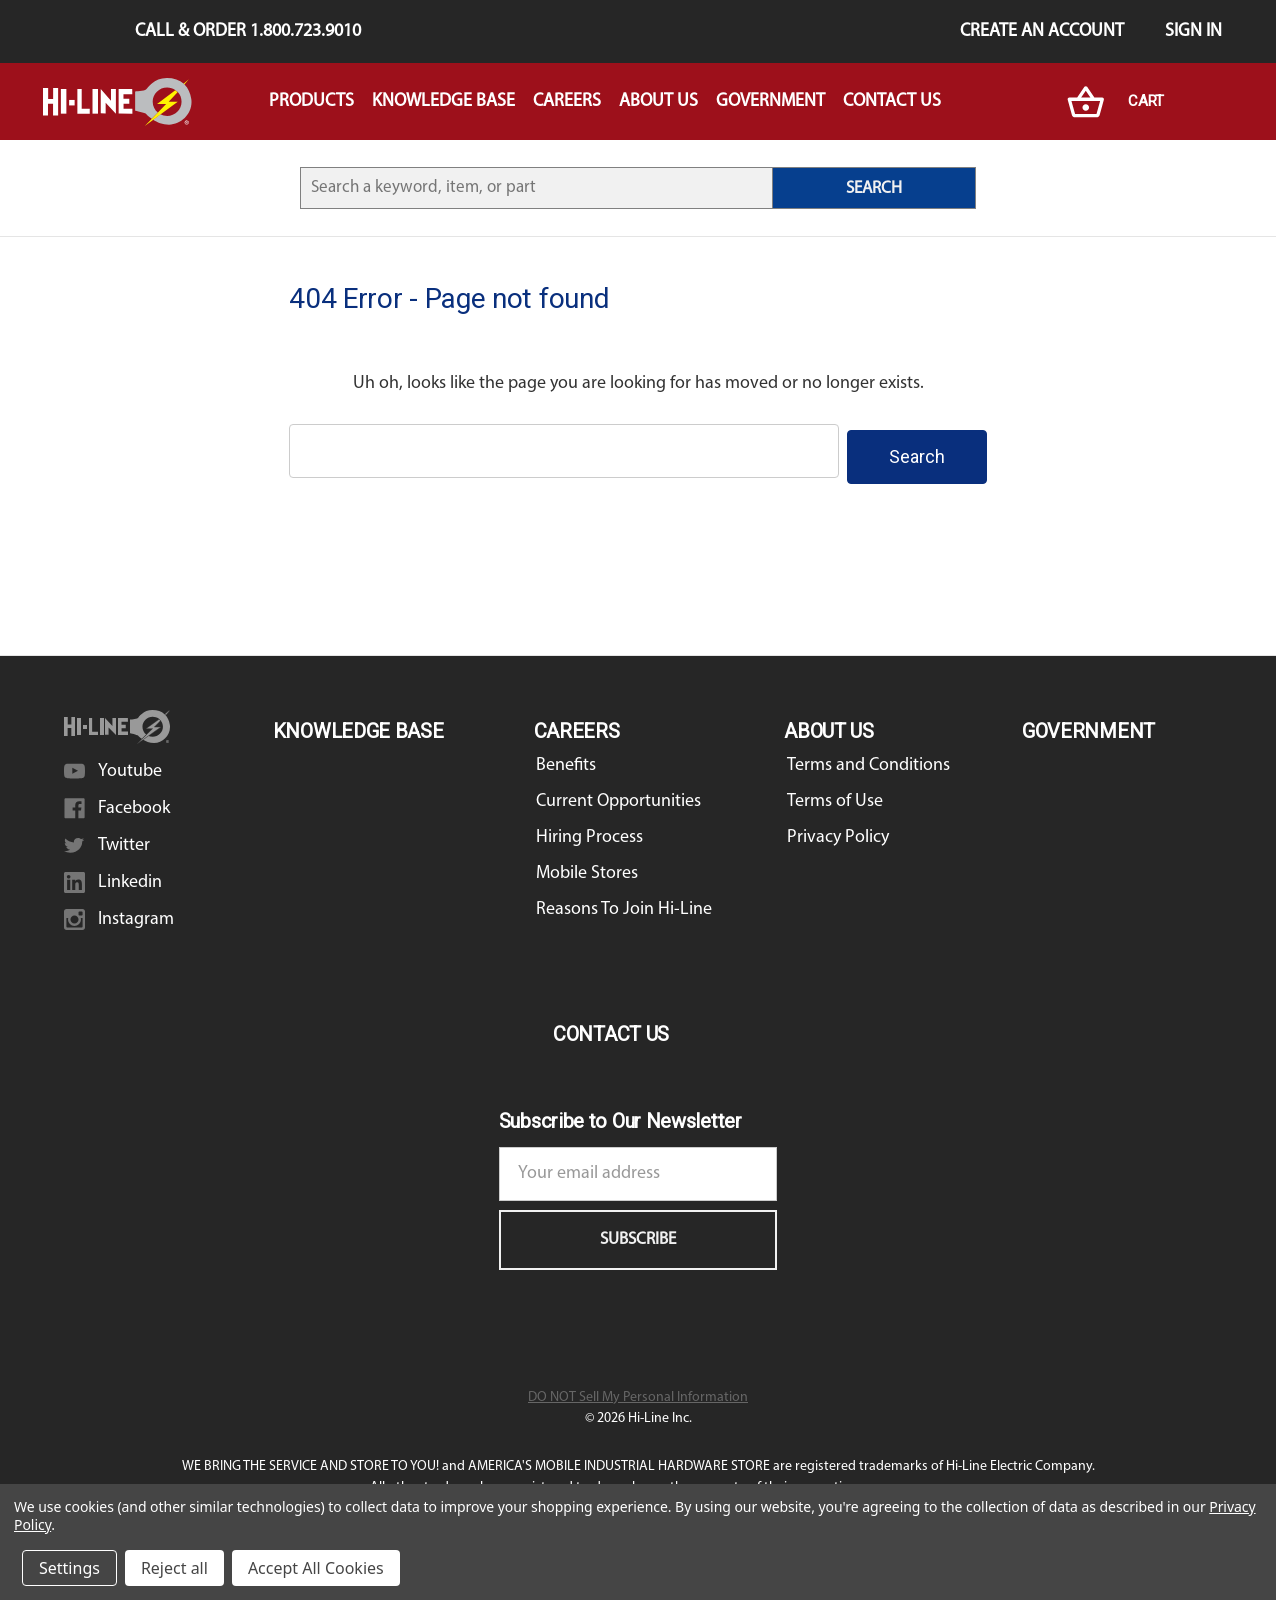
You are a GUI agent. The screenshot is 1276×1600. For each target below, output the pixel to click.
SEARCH (874, 188)
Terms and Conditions (868, 759)
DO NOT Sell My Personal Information (638, 1391)
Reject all (174, 1568)
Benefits (566, 759)
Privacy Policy (838, 831)
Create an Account (1042, 31)
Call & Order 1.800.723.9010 (248, 31)
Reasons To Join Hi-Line (624, 903)
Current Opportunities (618, 795)
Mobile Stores (587, 867)
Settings (69, 1568)
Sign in (1193, 31)
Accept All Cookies (316, 1568)
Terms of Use (835, 795)
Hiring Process (589, 831)
